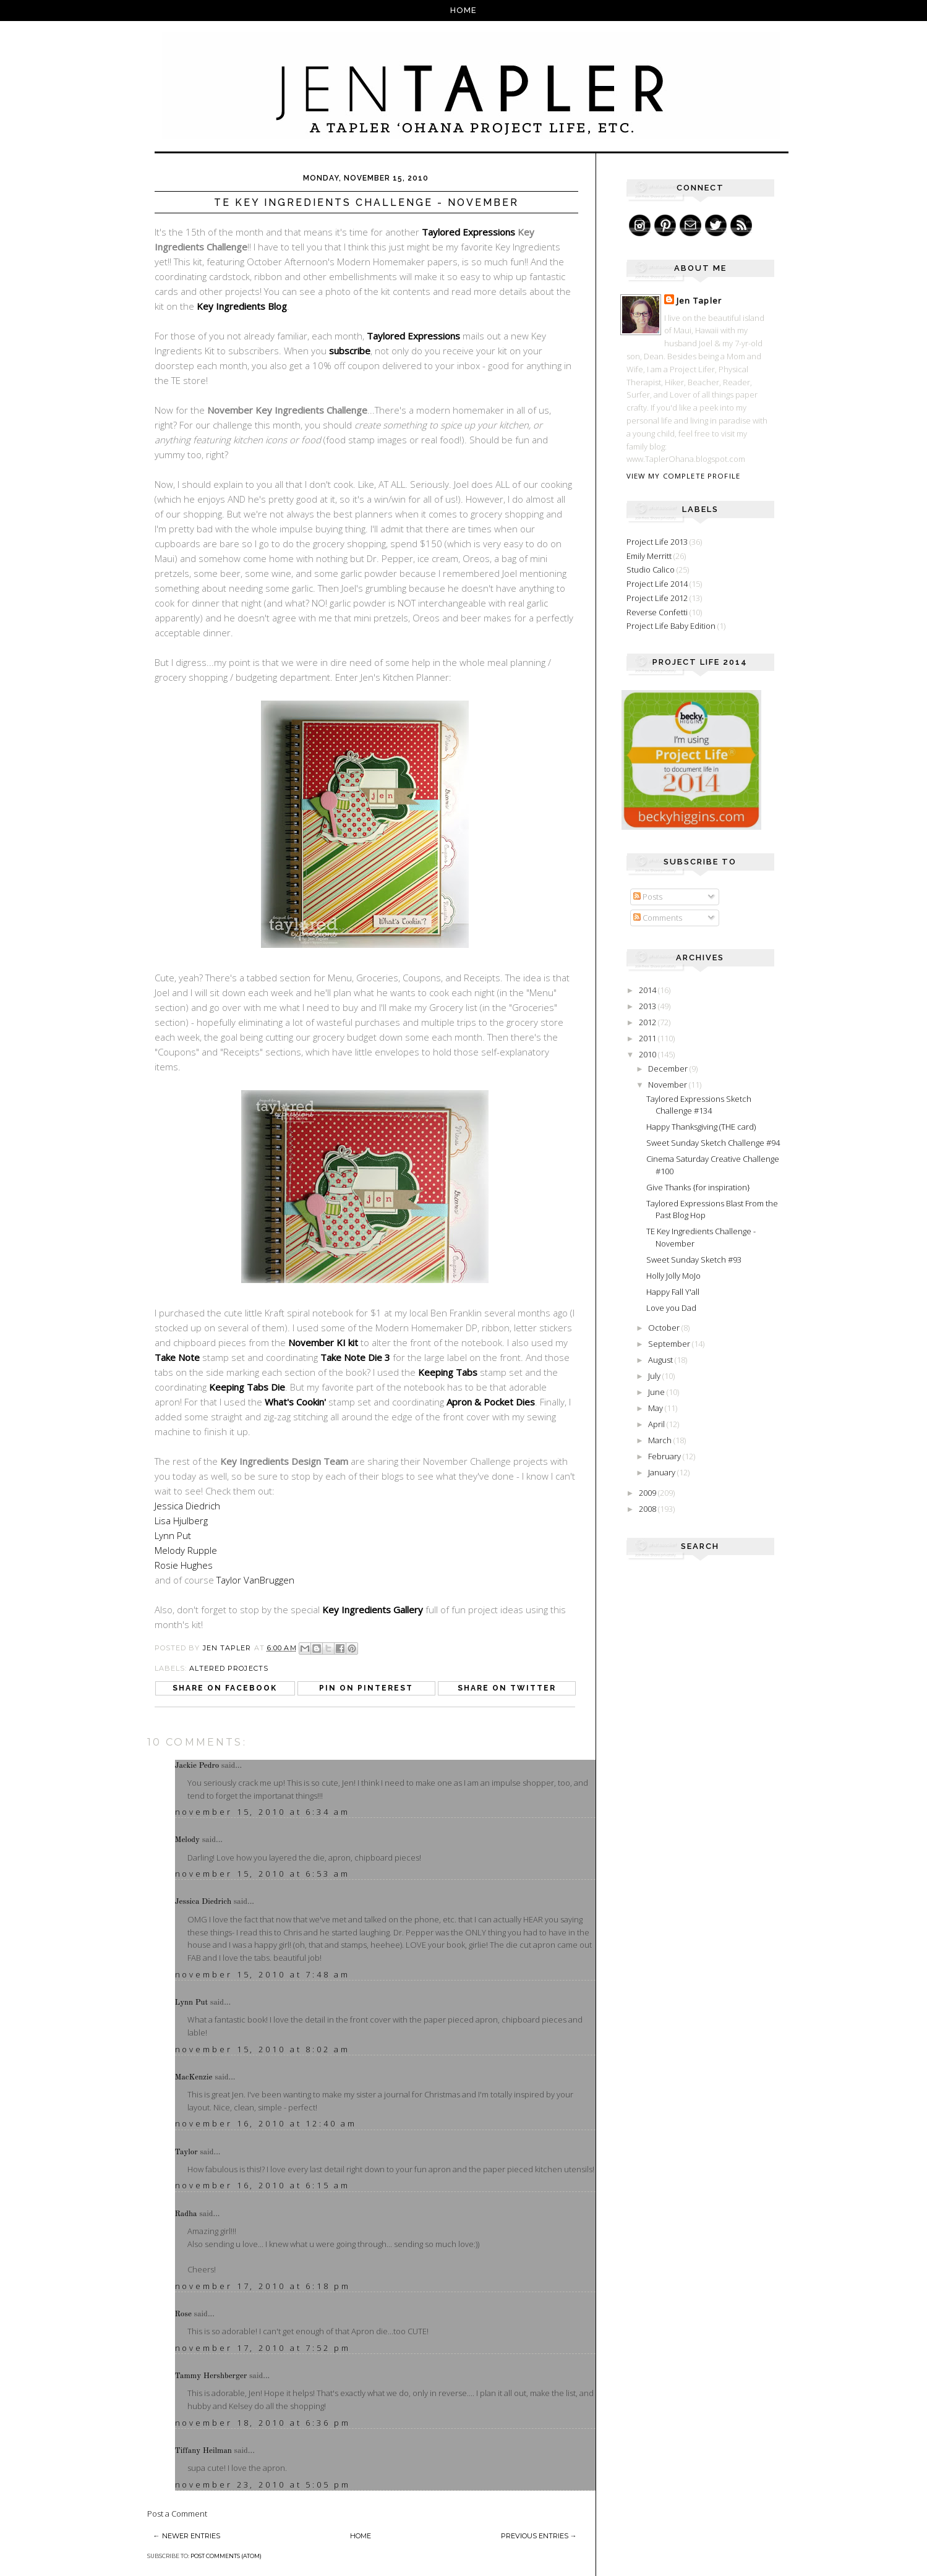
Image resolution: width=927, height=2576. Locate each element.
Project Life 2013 (657, 541)
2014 (648, 990)
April (657, 1424)
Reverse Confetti (657, 612)
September (670, 1343)
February (665, 1456)
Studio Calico (650, 569)
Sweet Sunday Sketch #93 (693, 1259)
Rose (183, 2314)
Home (463, 10)
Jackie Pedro (197, 1766)
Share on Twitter (507, 1688)
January (662, 1472)
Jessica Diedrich (187, 1505)
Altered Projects (228, 1668)
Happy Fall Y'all (672, 1291)
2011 (648, 1038)
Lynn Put (173, 1535)
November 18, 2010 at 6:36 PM (263, 2422)
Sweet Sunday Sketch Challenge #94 (713, 1142)
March (660, 1440)
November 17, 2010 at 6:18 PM (263, 2286)
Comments (657, 917)
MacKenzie (194, 2077)
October (664, 1327)
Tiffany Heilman (203, 2451)
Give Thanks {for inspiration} (698, 1187)
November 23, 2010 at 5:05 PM (263, 2484)
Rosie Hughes (184, 1565)
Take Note (177, 1357)
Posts (647, 896)
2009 (648, 1492)
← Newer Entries (186, 2535)
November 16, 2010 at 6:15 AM (262, 2185)
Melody (187, 1840)
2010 (648, 1054)
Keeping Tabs (447, 1372)
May (656, 1408)
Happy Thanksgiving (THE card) (701, 1126)
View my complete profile (683, 475)
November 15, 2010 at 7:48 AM (262, 1974)
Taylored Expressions (468, 232)
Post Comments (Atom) (226, 2556)
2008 (648, 1508)
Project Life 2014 (657, 583)
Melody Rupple (186, 1550)
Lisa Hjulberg (181, 1520)
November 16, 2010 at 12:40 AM (266, 2123)
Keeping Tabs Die (247, 1387)
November (668, 1084)
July (655, 1375)
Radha (186, 2214)
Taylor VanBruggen (255, 1580)
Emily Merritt (649, 555)
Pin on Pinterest (366, 1688)
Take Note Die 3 (355, 1357)
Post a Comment (177, 2513)
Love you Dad (671, 1307)
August (661, 1359)
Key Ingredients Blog (242, 306)
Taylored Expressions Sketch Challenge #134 (698, 1105)
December (669, 1068)
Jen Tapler (699, 300)
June (657, 1391)
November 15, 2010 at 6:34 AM (262, 1811)
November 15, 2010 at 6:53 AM (262, 1873)
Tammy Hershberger (211, 2376)
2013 (648, 1006)
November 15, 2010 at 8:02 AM (262, 2049)
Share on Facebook (225, 1688)
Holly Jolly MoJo (673, 1275)
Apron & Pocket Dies (490, 1402)
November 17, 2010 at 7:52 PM (263, 2347)
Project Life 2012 (657, 597)
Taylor (186, 2152)
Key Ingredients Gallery (372, 1609)
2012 (648, 1022)
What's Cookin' (295, 1402)
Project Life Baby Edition (671, 625)
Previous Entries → (539, 2535)
